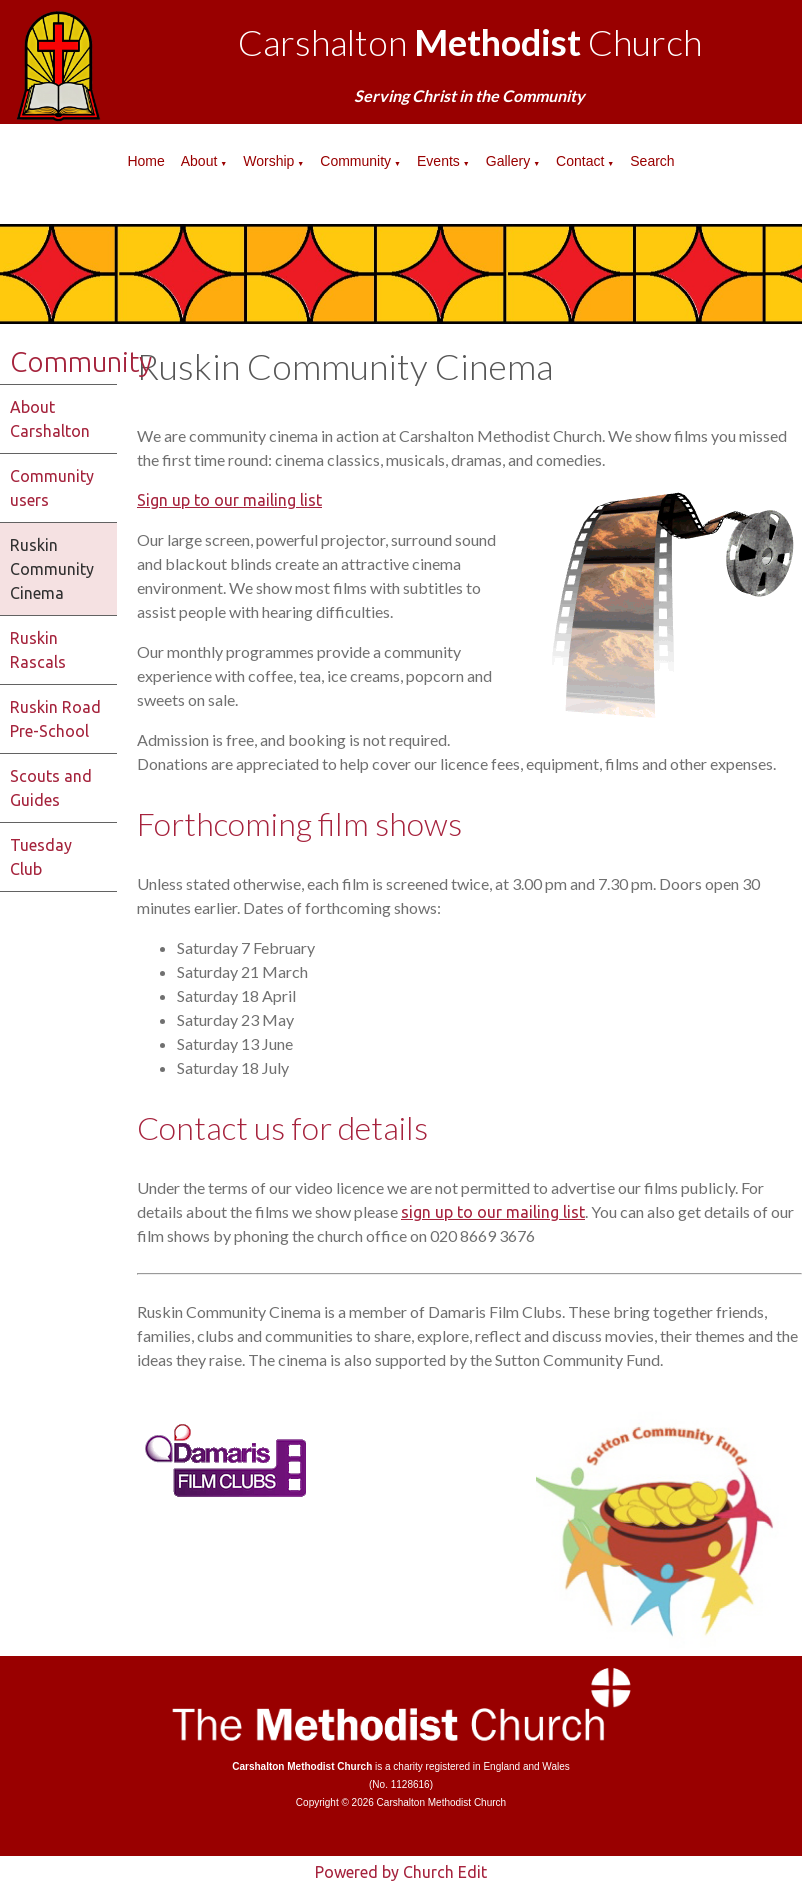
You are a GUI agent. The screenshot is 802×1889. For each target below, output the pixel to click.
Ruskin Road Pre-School (55, 719)
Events (438, 161)
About (199, 161)
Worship (268, 161)
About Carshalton (50, 419)
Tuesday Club (41, 857)
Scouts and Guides (51, 788)
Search (652, 161)
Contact (580, 161)
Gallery (508, 161)
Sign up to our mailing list (229, 500)
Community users (52, 488)
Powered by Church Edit (401, 1872)
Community (355, 161)
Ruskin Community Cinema (52, 569)
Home (145, 161)
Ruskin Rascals (38, 650)
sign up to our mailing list (493, 1212)
